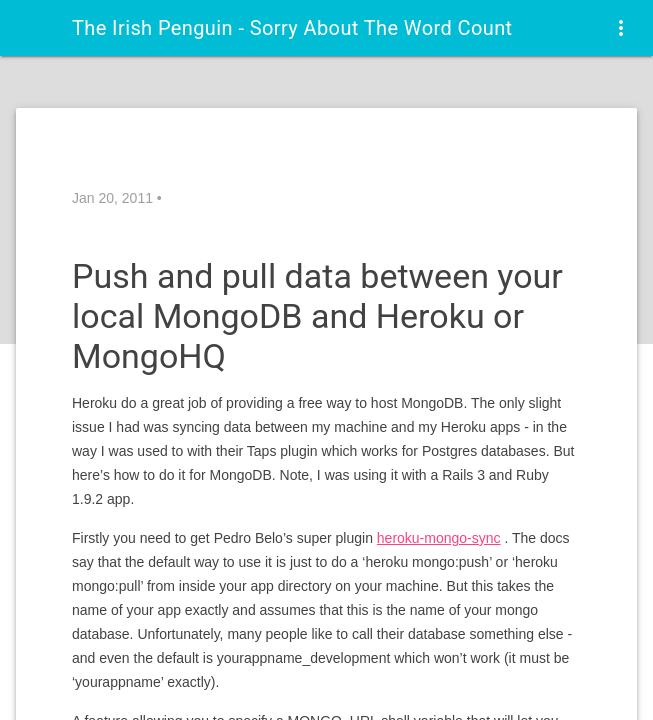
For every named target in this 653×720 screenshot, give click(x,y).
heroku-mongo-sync (439, 538)
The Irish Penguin (292, 28)
